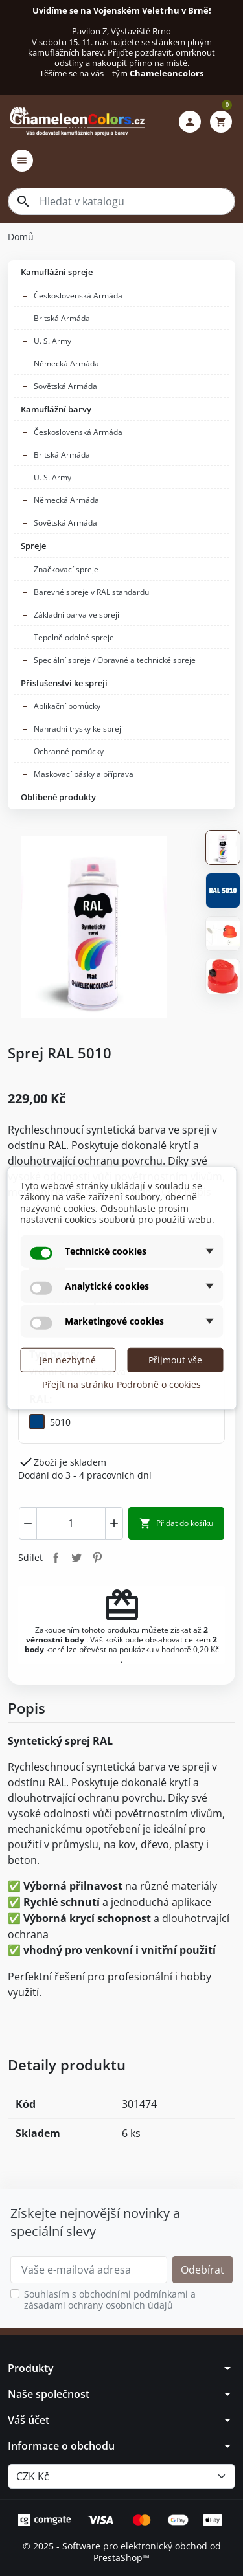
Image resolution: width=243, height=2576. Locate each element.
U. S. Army (52, 340)
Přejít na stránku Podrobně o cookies (121, 1384)
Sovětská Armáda (65, 386)
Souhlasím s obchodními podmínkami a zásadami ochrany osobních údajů (110, 2300)
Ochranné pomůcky (69, 751)
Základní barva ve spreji (76, 614)
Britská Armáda (62, 318)
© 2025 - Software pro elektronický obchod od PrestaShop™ (122, 2552)
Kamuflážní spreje (57, 272)
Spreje (33, 546)
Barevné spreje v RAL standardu (91, 592)
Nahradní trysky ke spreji (78, 728)
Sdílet (56, 1557)
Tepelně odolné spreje (74, 637)
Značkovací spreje (66, 569)
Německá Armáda (66, 363)
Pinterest (97, 1557)
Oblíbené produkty (58, 797)
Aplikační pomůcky (67, 705)
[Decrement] (28, 1522)
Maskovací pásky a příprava (83, 773)
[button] (190, 121)
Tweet (76, 1557)
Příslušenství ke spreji (64, 683)
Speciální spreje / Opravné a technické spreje (115, 660)
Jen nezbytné (68, 1359)
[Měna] (121, 2476)
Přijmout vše (175, 1359)
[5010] (50, 1422)
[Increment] (114, 1522)
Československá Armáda (78, 295)
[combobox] (121, 201)
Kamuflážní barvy (56, 409)
